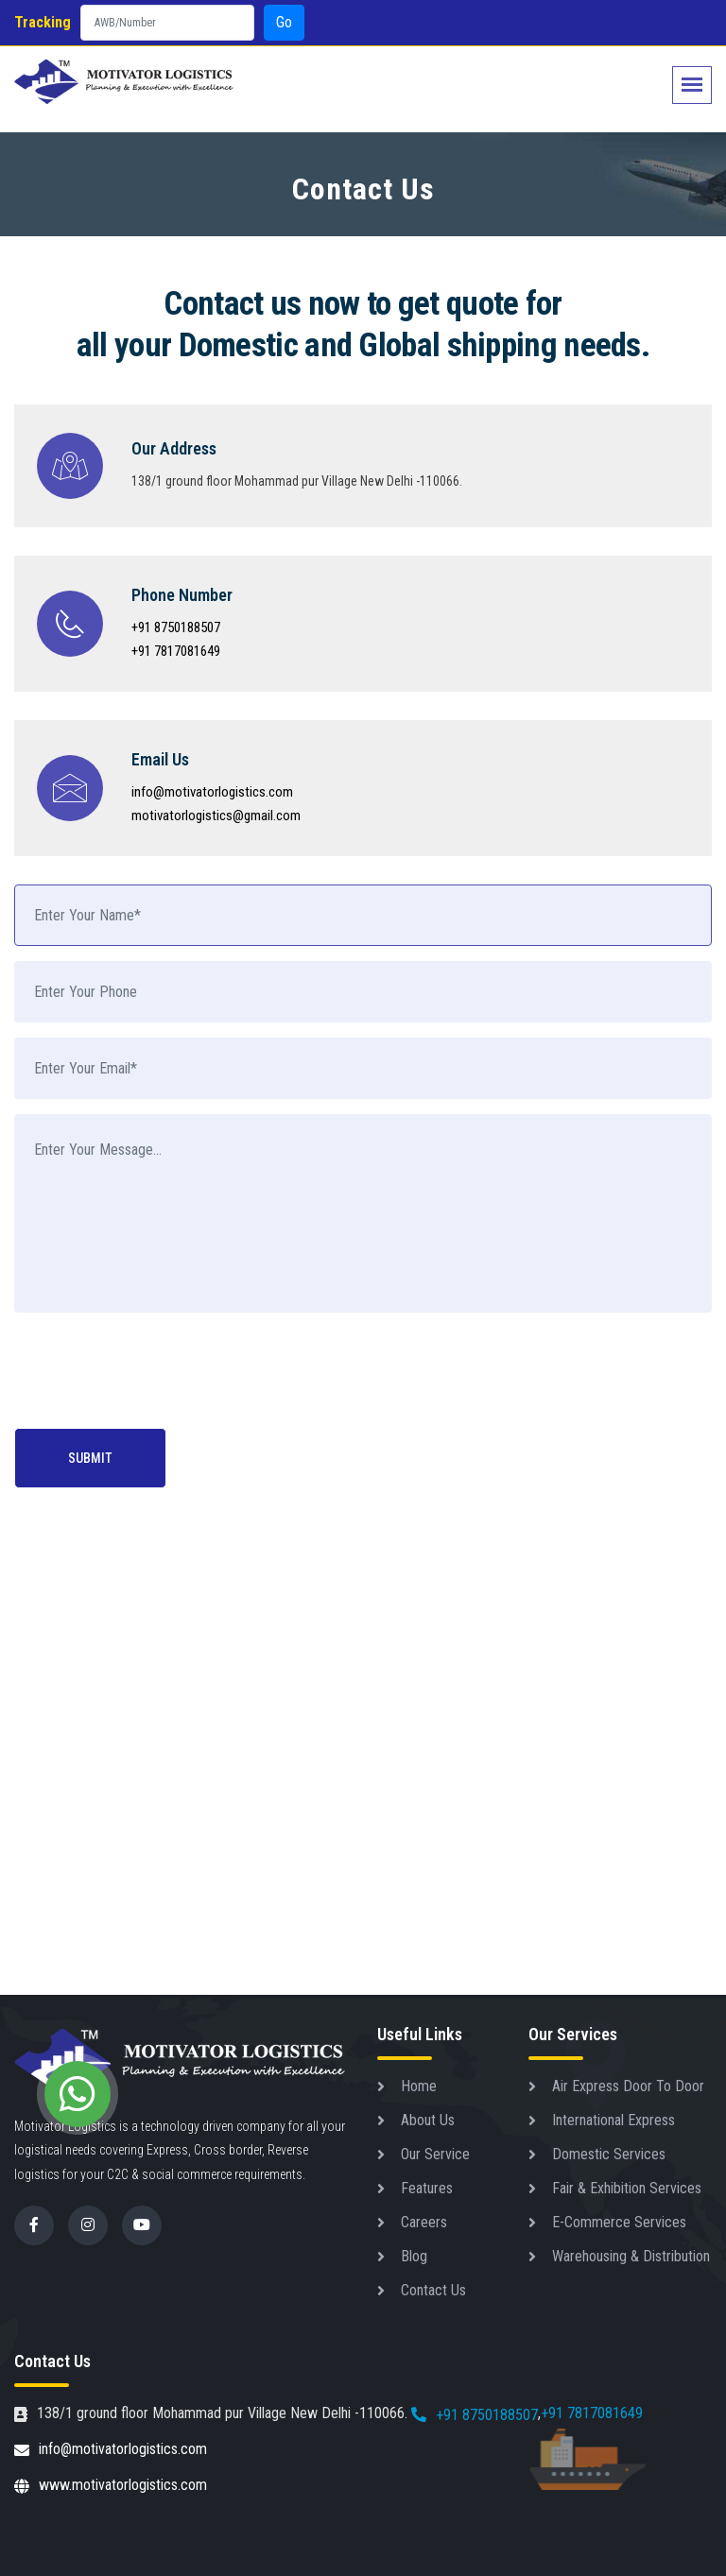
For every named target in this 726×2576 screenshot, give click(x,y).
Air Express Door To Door (628, 2086)
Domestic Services (609, 2154)
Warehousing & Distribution (631, 2256)
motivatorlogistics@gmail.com (216, 815)
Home (419, 2086)
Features (427, 2188)
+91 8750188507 (175, 627)
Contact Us (433, 2290)
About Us (428, 2120)
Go (284, 22)
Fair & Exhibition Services (626, 2188)
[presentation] (158, 1372)
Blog (414, 2256)
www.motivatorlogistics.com (110, 2487)
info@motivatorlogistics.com (212, 791)
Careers (424, 2222)
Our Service (435, 2154)
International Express (613, 2120)
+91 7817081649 (175, 651)
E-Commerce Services (619, 2222)
